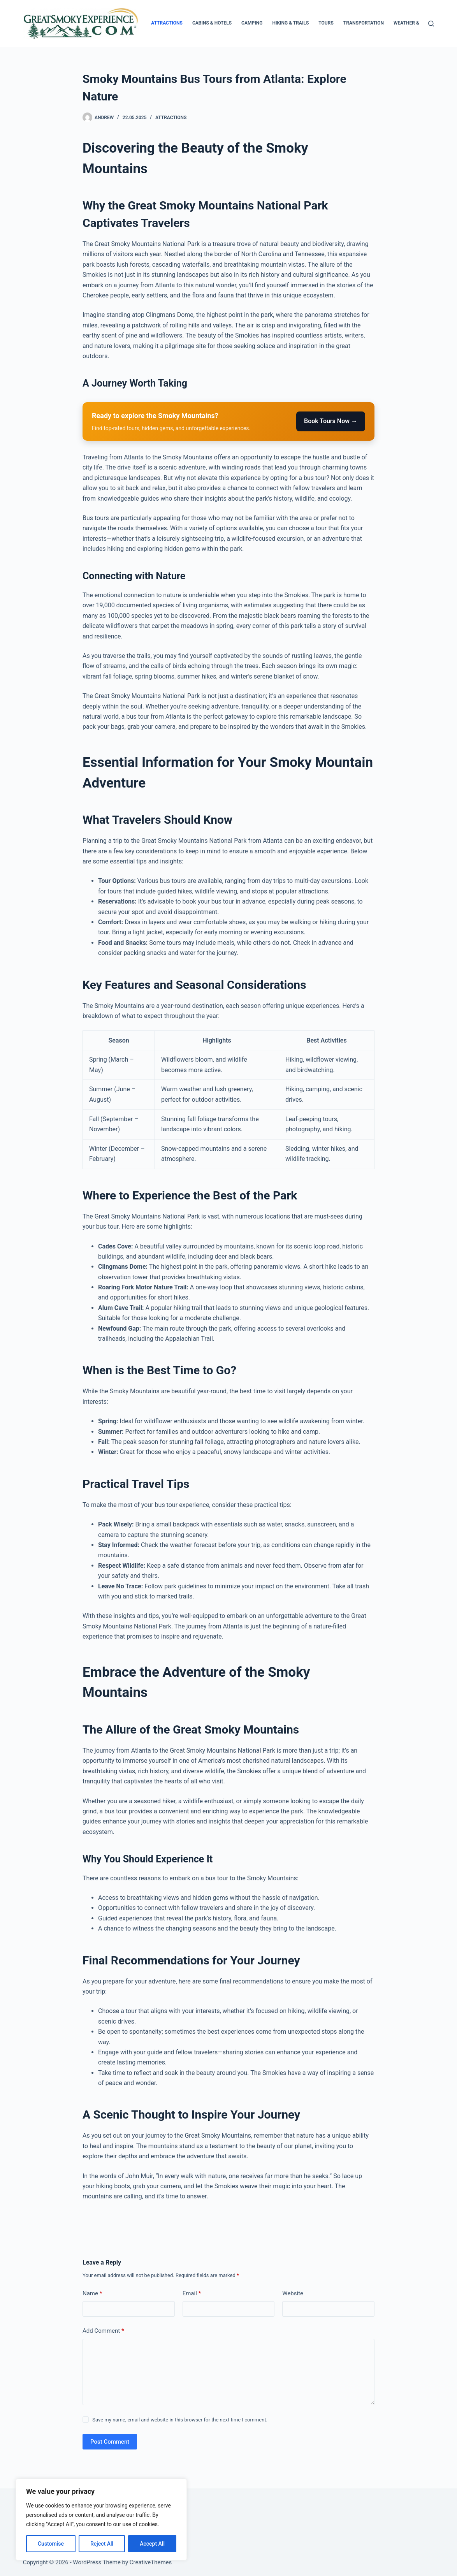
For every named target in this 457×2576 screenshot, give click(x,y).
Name (92, 2293)
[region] (101, 2519)
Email (192, 2293)
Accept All (152, 2544)
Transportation (363, 23)
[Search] (431, 23)
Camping (251, 23)
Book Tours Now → (330, 421)
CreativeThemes (151, 2562)
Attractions (167, 23)
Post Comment (109, 2441)
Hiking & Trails (290, 23)
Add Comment (103, 2331)
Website (292, 2293)
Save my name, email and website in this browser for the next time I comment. (179, 2420)
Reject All (101, 2544)
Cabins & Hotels (212, 23)
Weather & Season (416, 23)
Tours (326, 23)
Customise (51, 2544)
